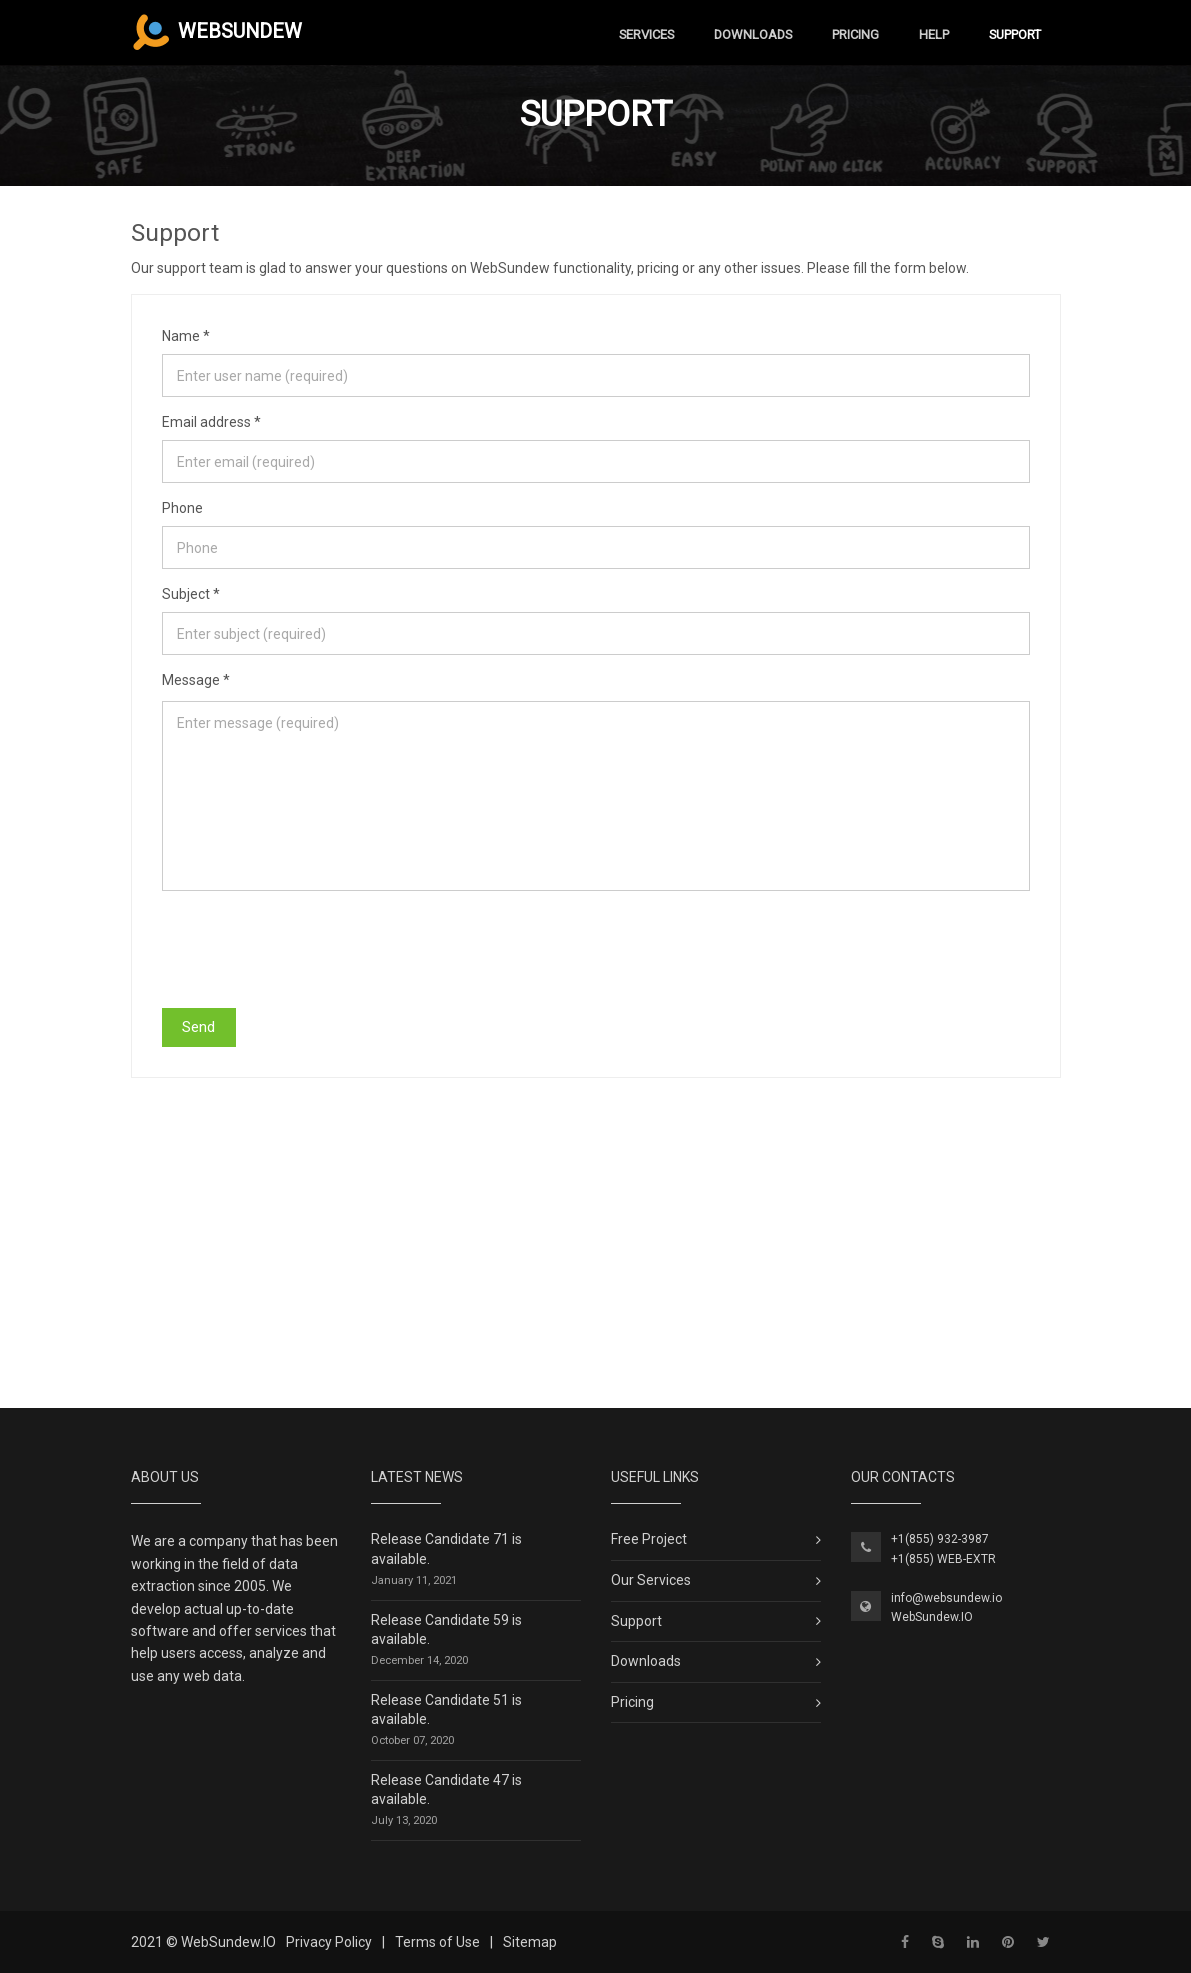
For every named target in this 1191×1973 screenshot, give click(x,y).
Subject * (191, 594)
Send (198, 1027)
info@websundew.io (946, 1598)
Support (1015, 34)
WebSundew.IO (932, 1617)
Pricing (855, 34)
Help (934, 34)
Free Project (649, 1539)
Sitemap (530, 1942)
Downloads (753, 34)
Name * (186, 336)
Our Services (651, 1580)
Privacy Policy (329, 1942)
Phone (182, 508)
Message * (196, 680)
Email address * (211, 422)
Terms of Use (437, 1942)
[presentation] (314, 949)
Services (646, 34)
